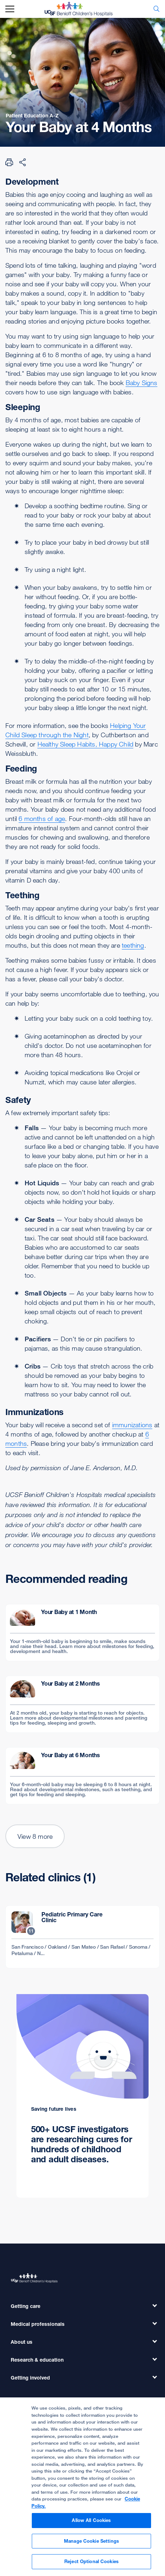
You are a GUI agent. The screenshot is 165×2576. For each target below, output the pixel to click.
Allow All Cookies (91, 2523)
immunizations (132, 1425)
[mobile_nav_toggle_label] (9, 9)
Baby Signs (142, 383)
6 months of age (42, 818)
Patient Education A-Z (32, 115)
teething (133, 945)
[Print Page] (9, 162)
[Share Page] (22, 162)
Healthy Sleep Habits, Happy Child (86, 744)
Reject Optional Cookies (91, 2564)
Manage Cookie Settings (91, 2544)
